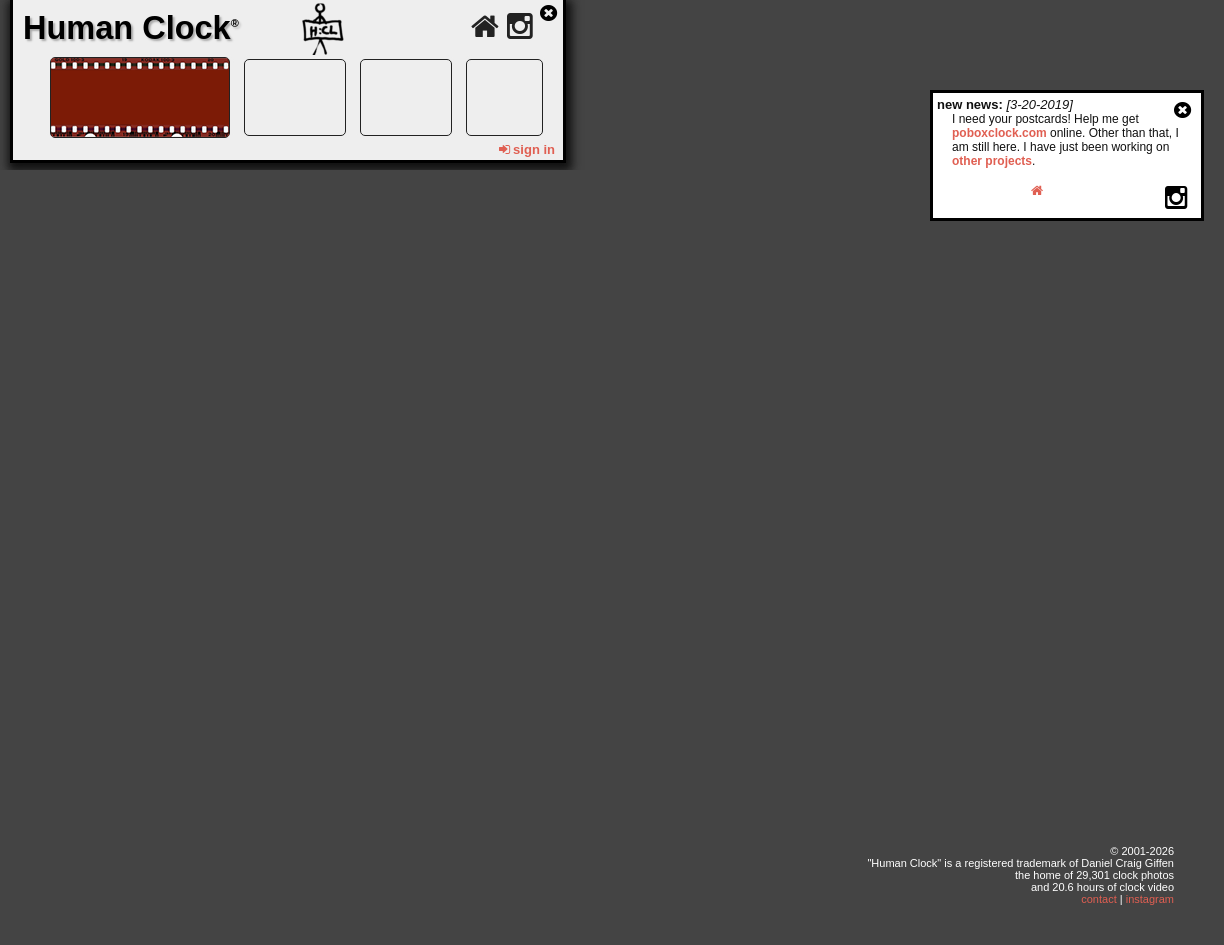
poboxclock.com (999, 133)
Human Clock (131, 28)
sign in (527, 149)
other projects (992, 161)
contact (1098, 899)
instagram (1150, 899)
